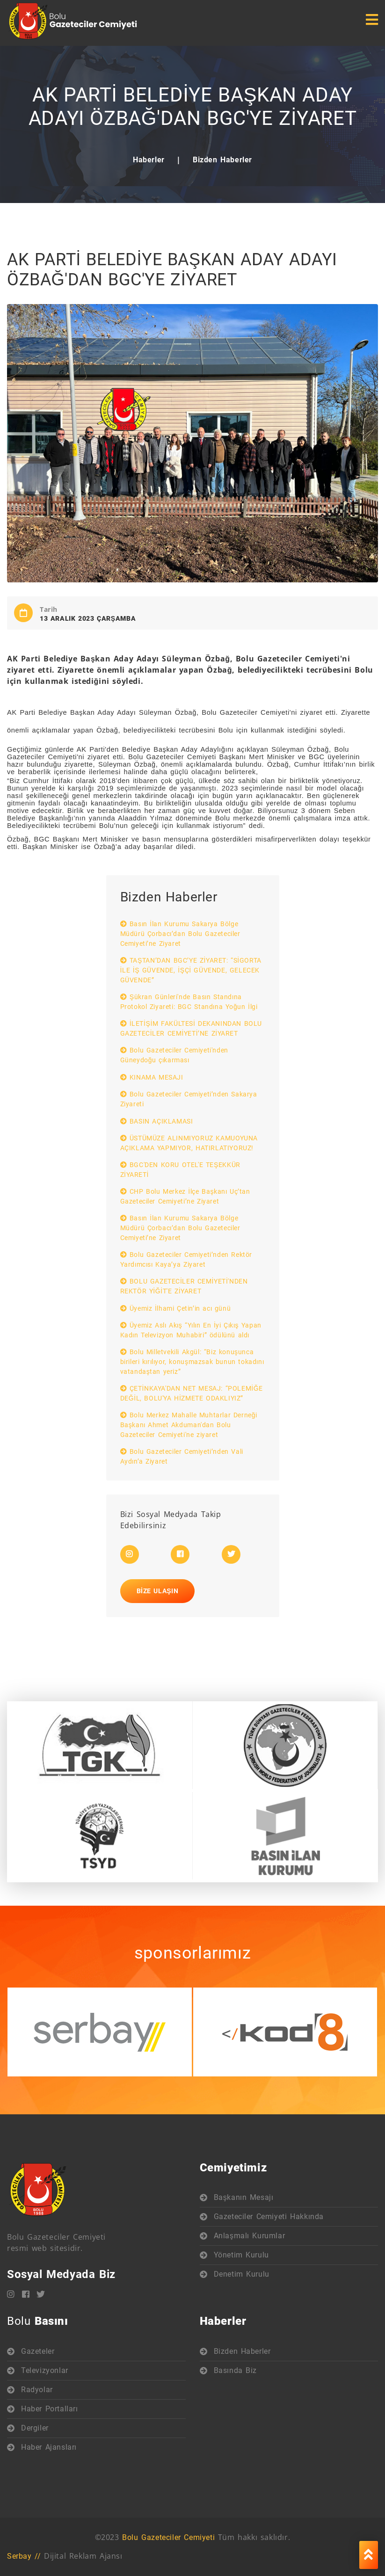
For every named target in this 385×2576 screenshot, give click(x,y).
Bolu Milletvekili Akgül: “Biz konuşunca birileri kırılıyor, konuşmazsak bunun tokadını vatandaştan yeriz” (192, 1361)
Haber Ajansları (49, 2447)
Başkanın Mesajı (244, 2197)
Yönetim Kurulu (241, 2254)
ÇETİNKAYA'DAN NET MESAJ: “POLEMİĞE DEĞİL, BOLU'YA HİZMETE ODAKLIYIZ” (191, 1393)
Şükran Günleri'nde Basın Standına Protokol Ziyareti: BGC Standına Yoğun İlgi (189, 1001)
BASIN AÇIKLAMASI (156, 1121)
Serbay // (24, 2556)
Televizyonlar (44, 2370)
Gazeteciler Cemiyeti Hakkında (269, 2216)
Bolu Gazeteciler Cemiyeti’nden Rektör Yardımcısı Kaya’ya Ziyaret (186, 1259)
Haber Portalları (49, 2408)
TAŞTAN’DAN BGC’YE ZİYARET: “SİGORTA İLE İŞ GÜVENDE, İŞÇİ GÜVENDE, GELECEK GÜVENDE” (191, 970)
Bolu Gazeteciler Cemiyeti (168, 2537)
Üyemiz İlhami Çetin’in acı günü (175, 1308)
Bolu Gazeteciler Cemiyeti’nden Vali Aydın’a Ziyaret (181, 1456)
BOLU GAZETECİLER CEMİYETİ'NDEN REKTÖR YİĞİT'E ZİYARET (184, 1286)
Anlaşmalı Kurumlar (249, 2235)
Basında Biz (235, 2370)
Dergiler (35, 2428)
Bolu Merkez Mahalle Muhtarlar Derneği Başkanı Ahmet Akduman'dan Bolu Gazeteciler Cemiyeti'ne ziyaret (188, 1424)
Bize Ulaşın (158, 1591)
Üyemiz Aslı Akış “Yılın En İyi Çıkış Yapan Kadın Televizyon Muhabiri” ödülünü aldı (191, 1330)
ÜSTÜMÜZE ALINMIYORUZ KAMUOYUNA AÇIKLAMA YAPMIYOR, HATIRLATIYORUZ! (189, 1143)
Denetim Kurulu (241, 2274)
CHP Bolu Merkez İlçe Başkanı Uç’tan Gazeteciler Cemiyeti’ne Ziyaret (185, 1196)
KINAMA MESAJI (151, 1077)
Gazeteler (37, 2351)
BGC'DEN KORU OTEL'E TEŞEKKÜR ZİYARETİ (180, 1169)
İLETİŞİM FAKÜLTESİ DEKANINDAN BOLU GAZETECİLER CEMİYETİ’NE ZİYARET (191, 1028)
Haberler (149, 159)
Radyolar (37, 2389)
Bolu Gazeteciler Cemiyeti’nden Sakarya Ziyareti (188, 1099)
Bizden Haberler (222, 159)
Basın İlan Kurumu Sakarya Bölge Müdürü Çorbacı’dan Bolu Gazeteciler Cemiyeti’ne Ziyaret (180, 933)
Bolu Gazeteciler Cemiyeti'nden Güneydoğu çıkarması (174, 1055)
